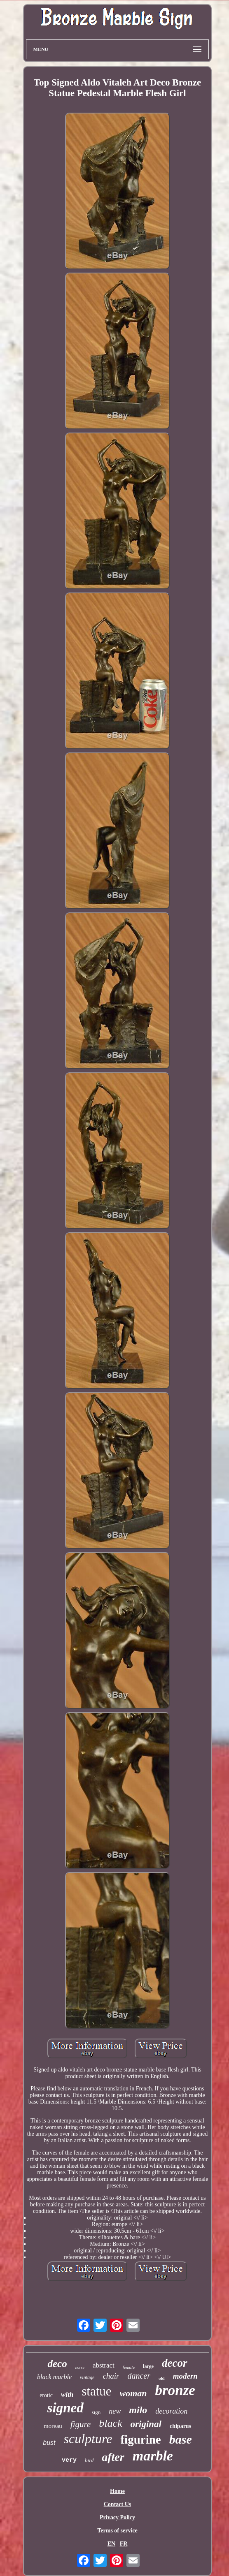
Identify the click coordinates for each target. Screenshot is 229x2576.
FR (124, 2544)
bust (49, 2442)
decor (174, 2363)
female (129, 2367)
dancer (138, 2375)
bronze (175, 2390)
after (113, 2457)
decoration (171, 2411)
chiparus (180, 2426)
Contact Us (117, 2504)
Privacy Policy (117, 2517)
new (115, 2411)
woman (133, 2393)
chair (111, 2376)
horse (79, 2367)
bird (89, 2460)
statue (96, 2391)
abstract (103, 2365)
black (110, 2423)
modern (185, 2376)
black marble (54, 2376)
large (148, 2366)
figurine (140, 2439)
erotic (46, 2395)
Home (117, 2491)
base (180, 2439)
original (146, 2424)
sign (96, 2412)
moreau (53, 2426)
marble (153, 2455)
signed (65, 2407)
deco (57, 2363)
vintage (87, 2377)
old (162, 2378)
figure (80, 2424)
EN (111, 2544)
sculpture (88, 2438)
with (67, 2394)
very (69, 2460)
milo (138, 2410)
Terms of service (117, 2530)
